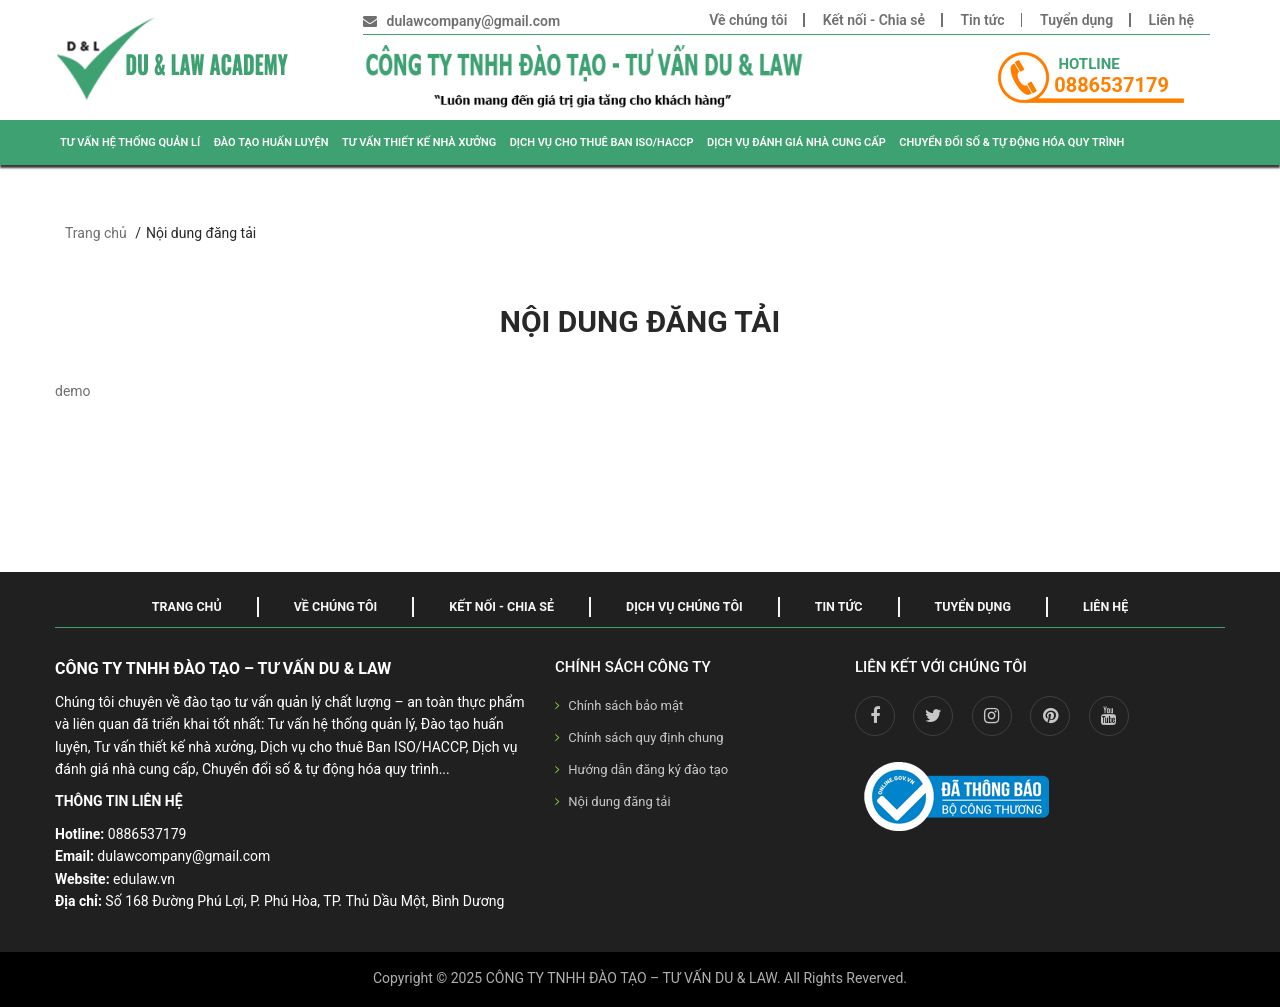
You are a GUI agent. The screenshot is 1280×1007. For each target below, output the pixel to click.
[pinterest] (1050, 716)
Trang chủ (96, 233)
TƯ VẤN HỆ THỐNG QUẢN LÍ (130, 142)
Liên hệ (1171, 20)
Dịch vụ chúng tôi (684, 606)
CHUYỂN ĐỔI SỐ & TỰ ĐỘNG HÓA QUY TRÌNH (1011, 142)
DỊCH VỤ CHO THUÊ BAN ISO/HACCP (602, 142)
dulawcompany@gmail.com (474, 21)
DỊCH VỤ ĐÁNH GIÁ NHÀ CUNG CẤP (796, 142)
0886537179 (1111, 85)
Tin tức (983, 20)
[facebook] (875, 716)
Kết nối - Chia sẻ (874, 20)
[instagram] (992, 716)
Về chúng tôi (748, 20)
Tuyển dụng (1076, 20)
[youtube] (1109, 716)
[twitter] (933, 716)
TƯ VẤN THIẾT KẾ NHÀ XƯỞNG (419, 142)
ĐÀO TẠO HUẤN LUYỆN (271, 142)
